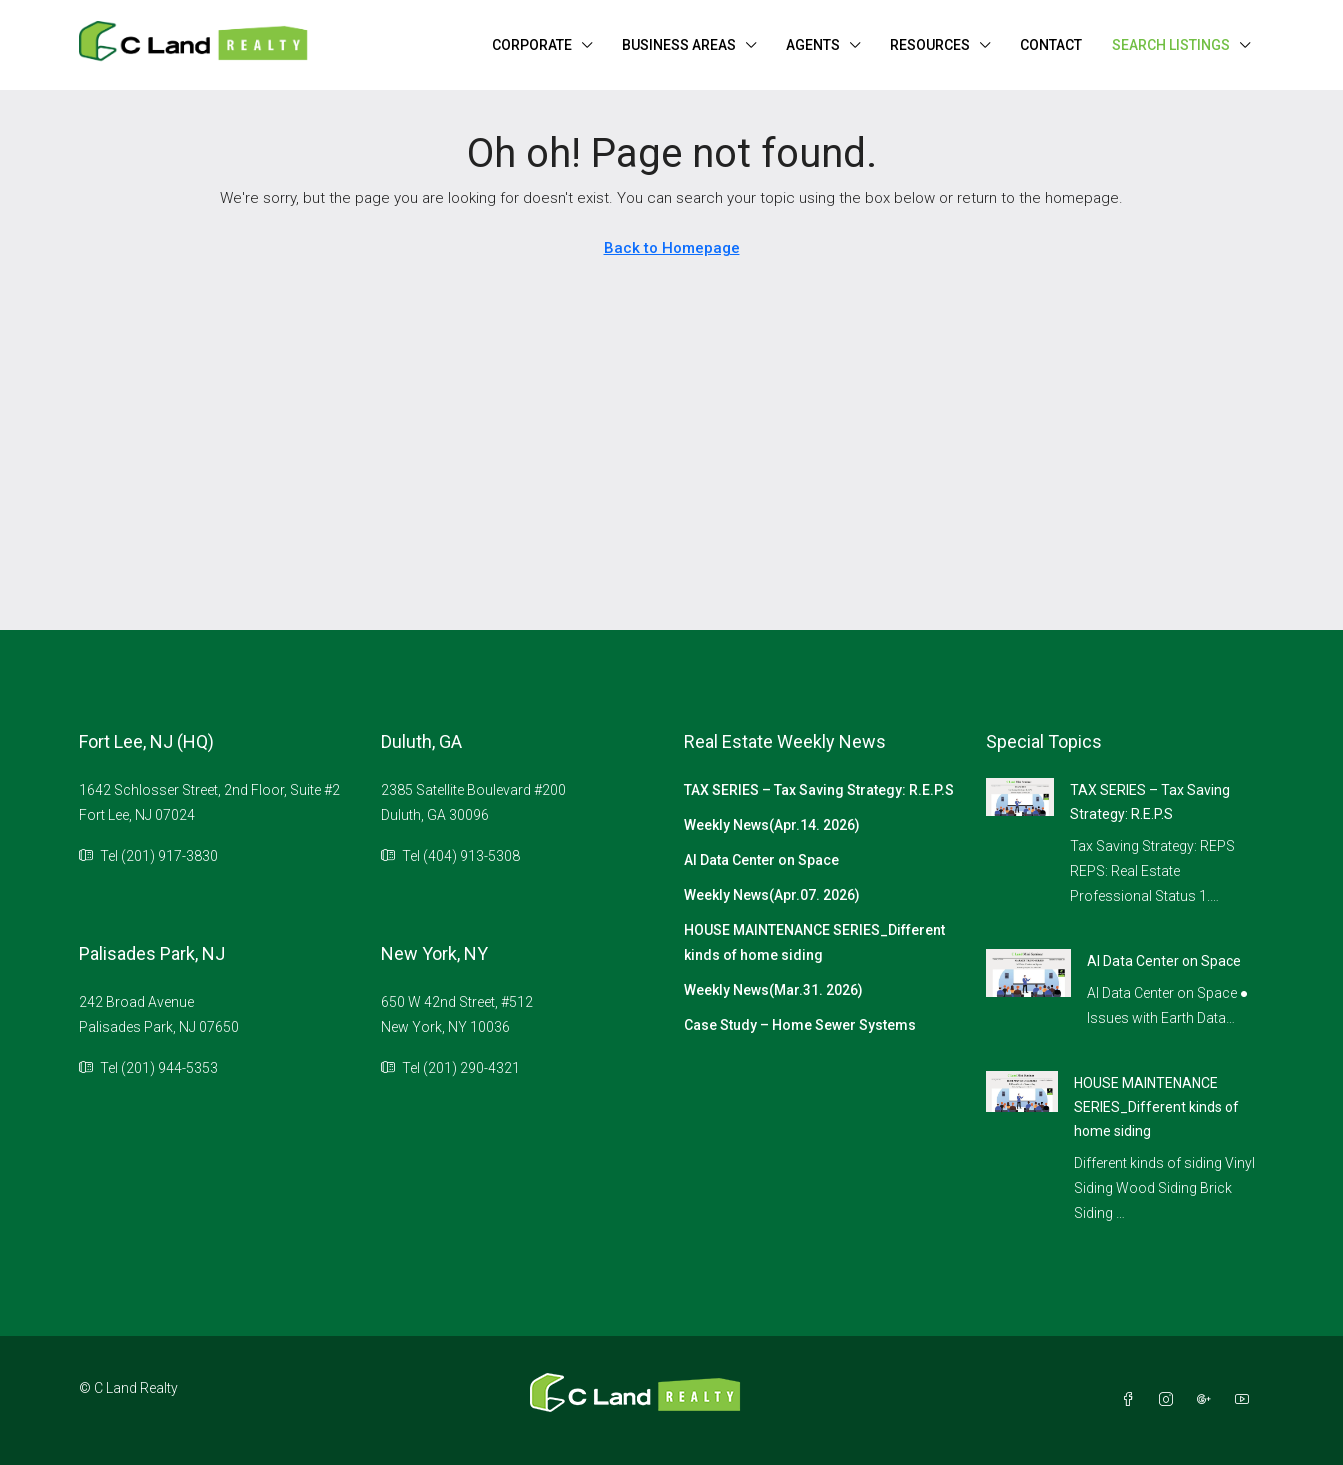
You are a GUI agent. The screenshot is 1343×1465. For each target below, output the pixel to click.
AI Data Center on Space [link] (1164, 961)
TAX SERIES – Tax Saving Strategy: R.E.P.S (819, 790)
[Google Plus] (1208, 1400)
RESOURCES (930, 45)
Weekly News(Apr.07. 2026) (772, 895)
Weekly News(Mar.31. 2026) (773, 990)
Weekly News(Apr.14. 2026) (772, 825)
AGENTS (813, 45)
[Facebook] (1132, 1400)
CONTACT (1051, 45)
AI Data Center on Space (761, 860)
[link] (1020, 796)
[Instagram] (1170, 1400)
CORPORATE (532, 45)
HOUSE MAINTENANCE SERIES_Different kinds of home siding (814, 942)
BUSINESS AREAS (679, 45)
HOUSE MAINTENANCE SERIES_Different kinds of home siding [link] (1156, 1107)
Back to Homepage (672, 248)
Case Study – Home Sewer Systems (800, 1025)
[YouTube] (1246, 1400)
